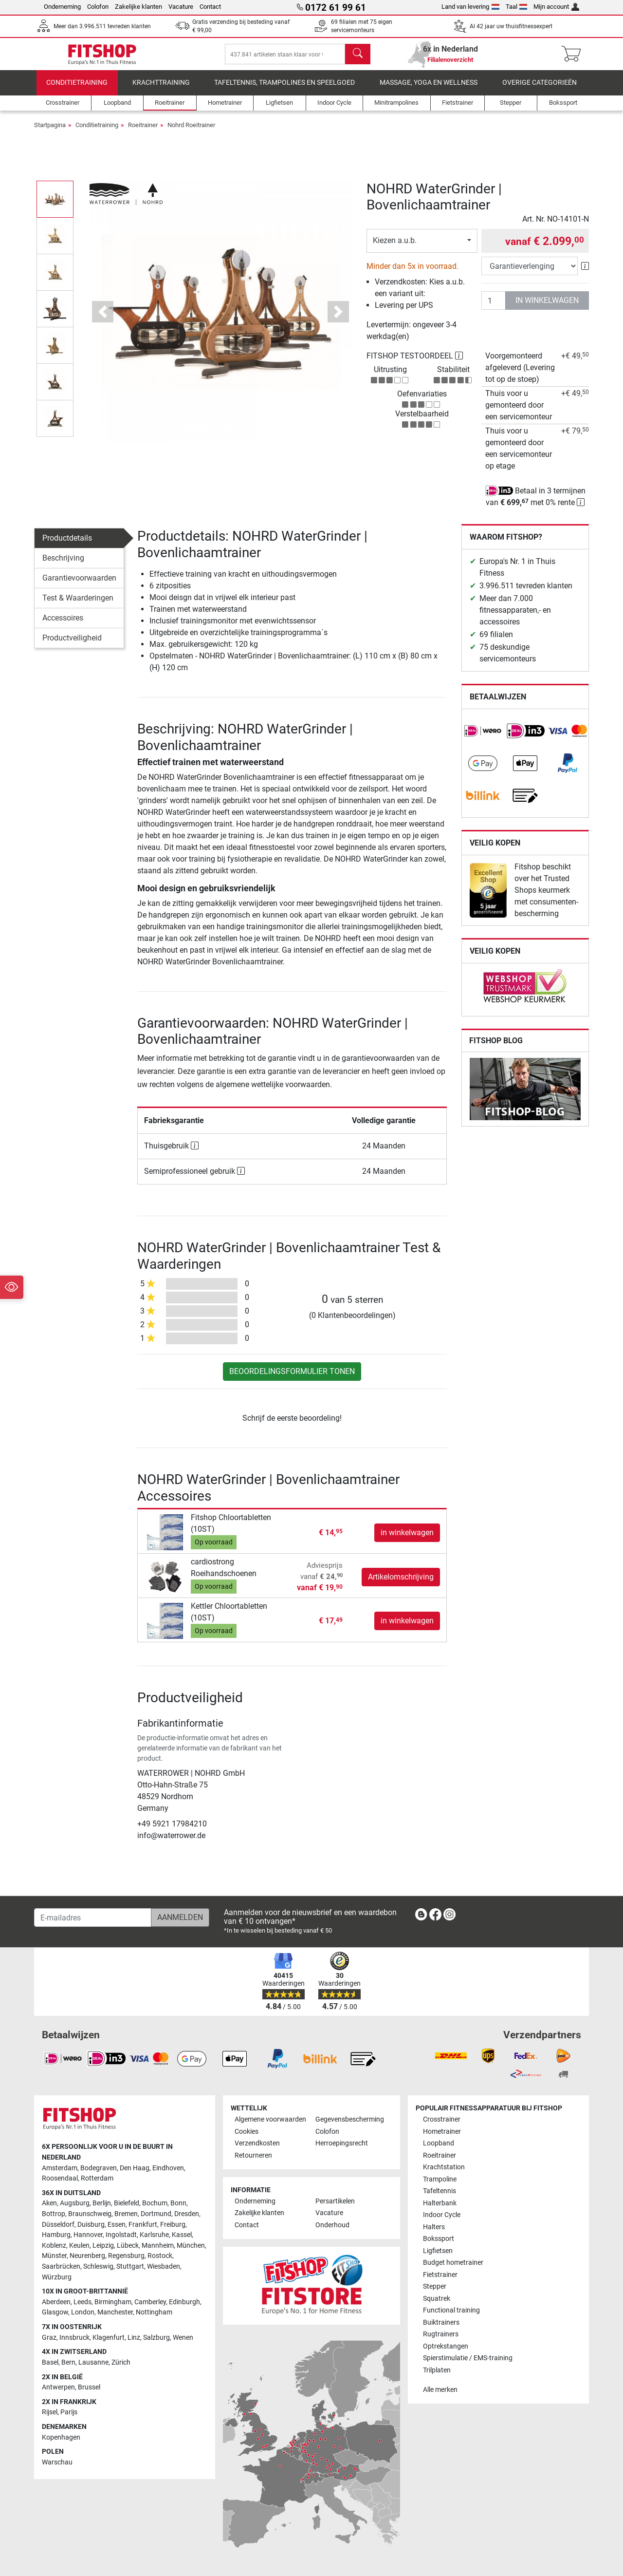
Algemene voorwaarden (270, 2119)
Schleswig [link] (98, 2266)
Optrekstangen (445, 2346)
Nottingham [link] (154, 2312)
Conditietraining (77, 90)
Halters (434, 2227)
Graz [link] (49, 2337)
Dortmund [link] (156, 2214)
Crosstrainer (441, 2119)
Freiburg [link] (172, 2224)
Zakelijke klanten (138, 6)
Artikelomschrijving (401, 1583)
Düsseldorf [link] (58, 2224)
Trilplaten (437, 2370)
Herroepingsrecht (341, 2143)
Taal (517, 6)
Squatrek (436, 2298)
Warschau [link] (57, 2462)
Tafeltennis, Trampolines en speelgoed (284, 90)
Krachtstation (444, 2167)
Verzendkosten (257, 2143)
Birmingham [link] (112, 2302)
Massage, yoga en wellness (428, 90)
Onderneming (62, 6)
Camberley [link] (150, 2302)
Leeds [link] (82, 2302)
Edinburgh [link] (184, 2302)
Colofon (98, 6)
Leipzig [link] (103, 2245)
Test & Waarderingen (77, 605)
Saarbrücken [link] (61, 2266)
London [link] (82, 2312)
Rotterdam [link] (97, 2178)
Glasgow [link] (55, 2312)
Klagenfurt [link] (108, 2337)
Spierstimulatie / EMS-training (468, 2358)
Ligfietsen (438, 2251)
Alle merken (440, 2390)
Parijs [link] (68, 2412)
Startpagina (50, 131)
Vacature (180, 6)
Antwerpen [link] (58, 2387)
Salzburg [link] (156, 2337)
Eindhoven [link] (168, 2168)
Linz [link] (134, 2337)
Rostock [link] (159, 2256)
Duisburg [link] (91, 2224)
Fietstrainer (440, 2275)
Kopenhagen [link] (61, 2437)
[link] (482, 738)
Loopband (438, 2143)
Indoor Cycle (441, 2215)
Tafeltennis (439, 2191)
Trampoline (440, 2179)
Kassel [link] (182, 2235)
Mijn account (556, 6)
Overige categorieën (539, 90)
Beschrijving (63, 565)
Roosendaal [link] (60, 2178)
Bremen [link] (126, 2214)
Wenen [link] (183, 2337)
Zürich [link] (120, 2362)
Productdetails (67, 545)
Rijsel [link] (49, 2412)
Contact (210, 6)
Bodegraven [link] (98, 2168)
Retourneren (253, 2155)
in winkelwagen (547, 307)
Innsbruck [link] (74, 2337)
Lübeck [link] (128, 2245)
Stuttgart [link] (130, 2266)
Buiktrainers (441, 2322)
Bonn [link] (178, 2203)
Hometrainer (442, 2131)
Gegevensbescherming (349, 2119)
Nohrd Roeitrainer (191, 131)
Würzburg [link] (57, 2277)
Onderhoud (332, 2225)
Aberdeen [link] (56, 2302)
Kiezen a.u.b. (395, 247)
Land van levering (470, 6)
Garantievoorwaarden (79, 585)
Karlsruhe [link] (154, 2235)
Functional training (451, 2310)
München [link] (191, 2245)
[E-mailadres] (92, 1917)
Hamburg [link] (56, 2235)
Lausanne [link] (93, 2362)
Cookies (246, 2131)
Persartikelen (335, 2201)
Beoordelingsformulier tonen (292, 1378)
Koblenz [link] (54, 2245)
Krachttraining (161, 90)
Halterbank (440, 2203)
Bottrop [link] (53, 2214)
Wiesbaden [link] (163, 2266)
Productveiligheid (72, 645)
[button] (103, 319)
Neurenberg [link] (87, 2256)
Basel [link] (50, 2362)
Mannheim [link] (158, 2245)
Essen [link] (117, 2224)
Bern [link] (68, 2362)
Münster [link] (54, 2256)
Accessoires (62, 625)
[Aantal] (493, 308)
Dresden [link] (186, 2214)
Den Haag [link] (134, 2168)
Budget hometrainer (453, 2262)
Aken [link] (49, 2203)
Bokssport (438, 2239)
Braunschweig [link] (89, 2214)
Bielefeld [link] (126, 2203)
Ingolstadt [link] (121, 2235)
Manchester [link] (115, 2312)
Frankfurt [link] (142, 2224)
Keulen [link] (79, 2245)
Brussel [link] (89, 2387)
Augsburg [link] (75, 2203)
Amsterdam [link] (59, 2168)
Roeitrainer (143, 131)
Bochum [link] (154, 2203)
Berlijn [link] (101, 2203)
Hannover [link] (88, 2235)
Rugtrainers (440, 2334)
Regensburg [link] (126, 2256)
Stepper (434, 2286)
